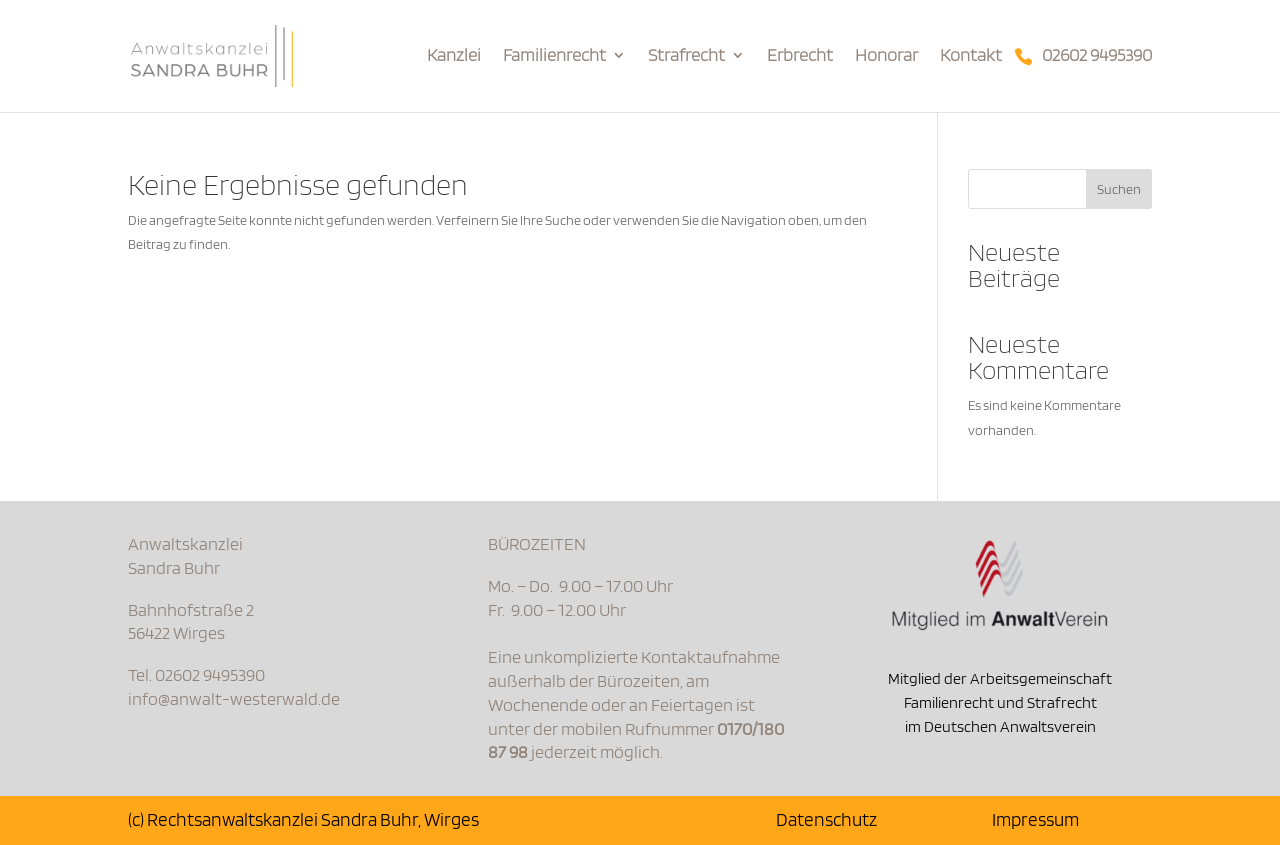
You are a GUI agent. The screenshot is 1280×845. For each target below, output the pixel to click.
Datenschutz (826, 819)
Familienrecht (554, 56)
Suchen (1119, 189)
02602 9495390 (1097, 56)
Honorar (886, 56)
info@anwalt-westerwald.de (234, 698)
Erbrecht (800, 56)
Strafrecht (686, 56)
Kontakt (971, 56)
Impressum (1035, 819)
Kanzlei (454, 56)
